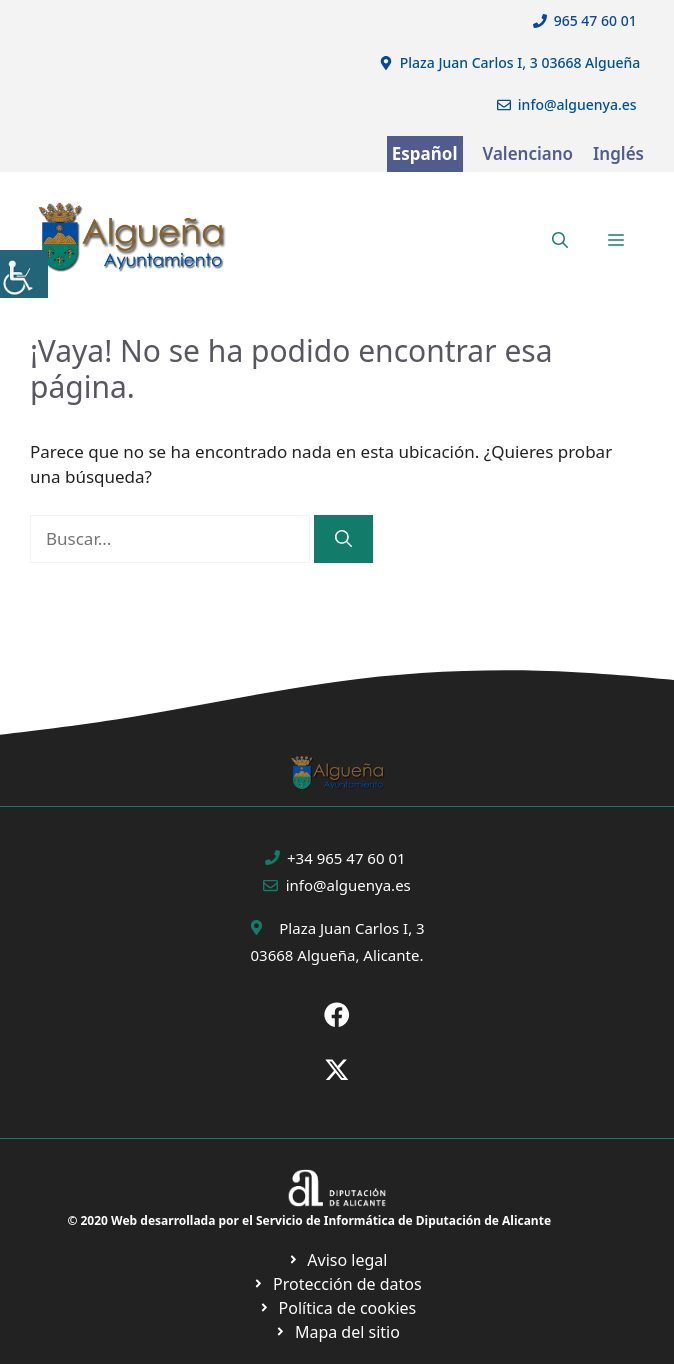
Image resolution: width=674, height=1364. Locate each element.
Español (425, 153)
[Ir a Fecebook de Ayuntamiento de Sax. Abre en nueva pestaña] (337, 1015)
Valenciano (528, 153)
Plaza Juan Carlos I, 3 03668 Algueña (520, 62)
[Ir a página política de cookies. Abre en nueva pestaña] (336, 1284)
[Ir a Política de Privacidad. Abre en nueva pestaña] (337, 1260)
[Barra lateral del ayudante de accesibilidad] (24, 274)
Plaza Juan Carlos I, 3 (351, 928)
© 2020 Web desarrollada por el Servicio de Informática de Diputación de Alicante (309, 1220)
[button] (560, 240)
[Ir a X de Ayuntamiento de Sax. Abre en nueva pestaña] (337, 1070)
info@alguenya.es (577, 104)
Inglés (618, 153)
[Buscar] (343, 539)
